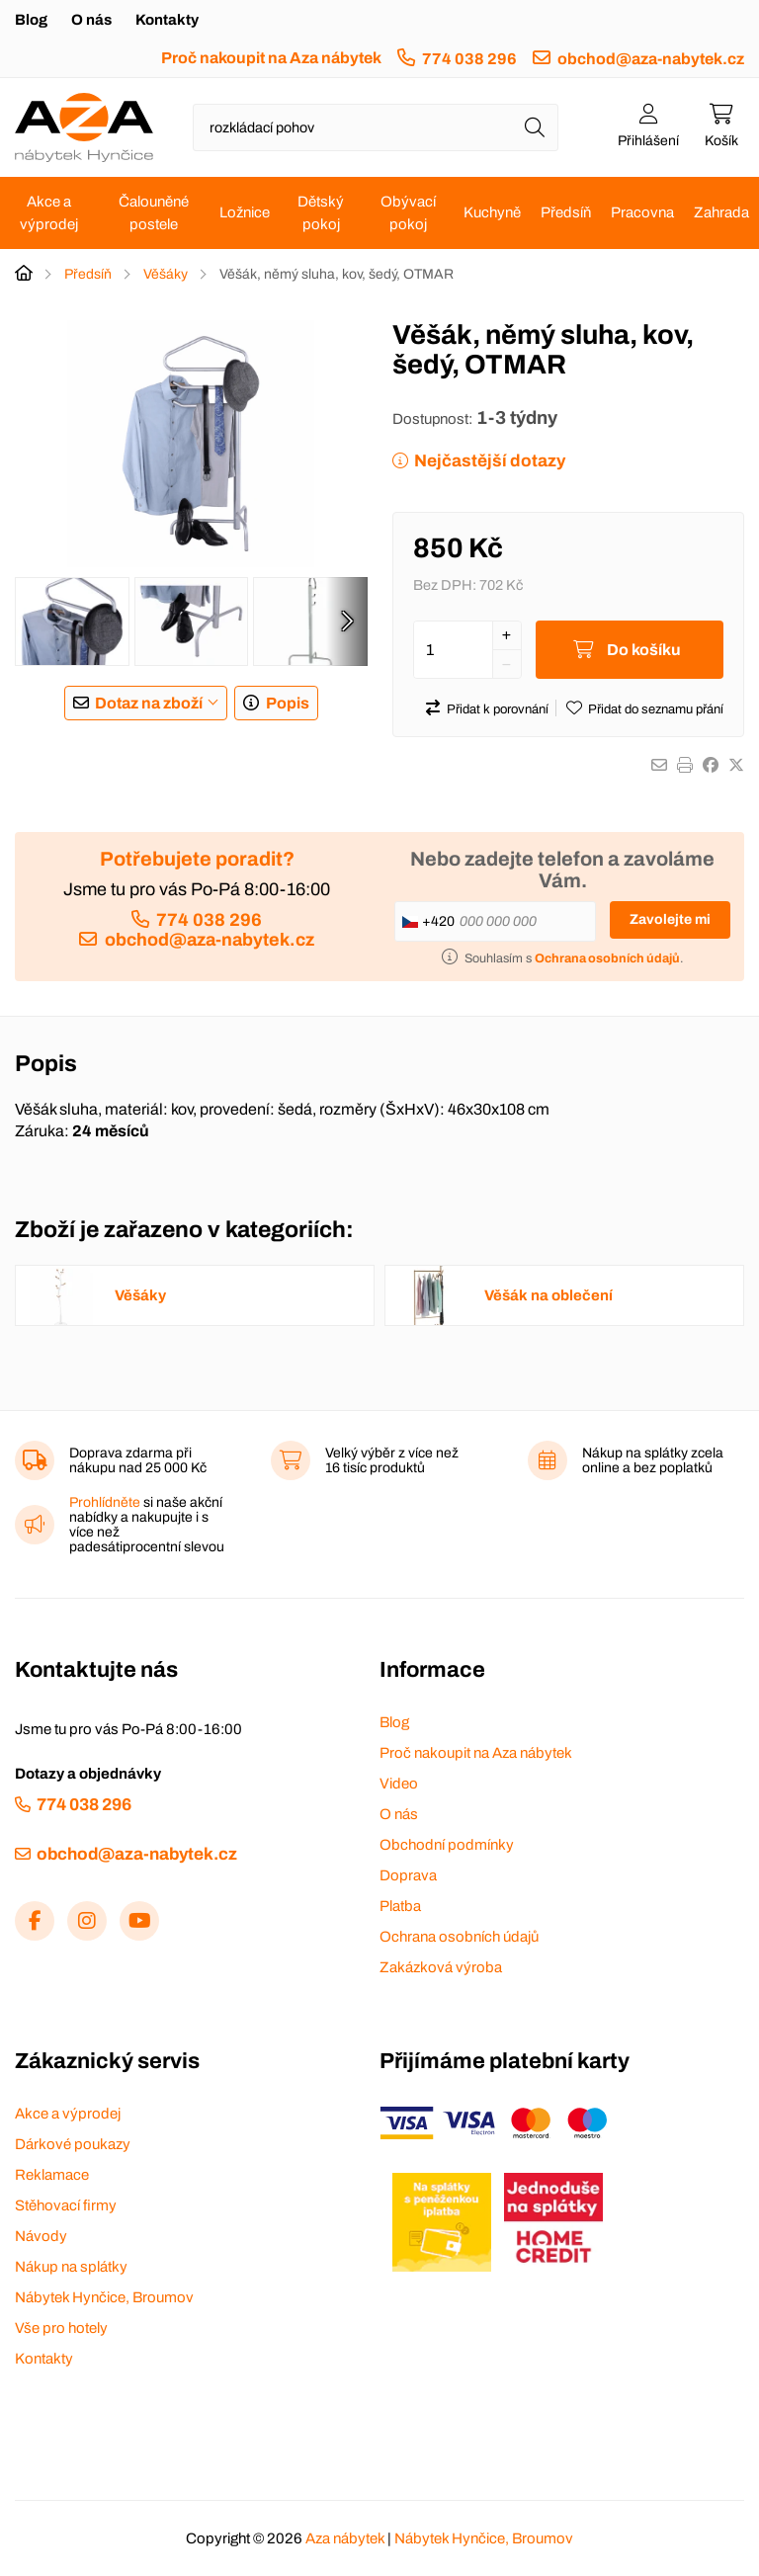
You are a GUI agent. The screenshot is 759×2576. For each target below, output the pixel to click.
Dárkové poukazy (72, 2144)
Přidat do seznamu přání (655, 709)
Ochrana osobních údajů (459, 1937)
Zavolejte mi (670, 919)
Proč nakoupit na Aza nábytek (271, 57)
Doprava (408, 1875)
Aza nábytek (344, 2538)
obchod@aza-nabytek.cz (650, 58)
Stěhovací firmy (66, 2205)
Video (399, 1783)
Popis (287, 703)
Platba (400, 1906)
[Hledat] (534, 127)
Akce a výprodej (49, 213)
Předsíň (566, 212)
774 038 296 (469, 58)
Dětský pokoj (320, 213)
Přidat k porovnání (497, 709)
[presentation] (347, 621)
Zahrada (721, 212)
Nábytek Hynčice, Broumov (104, 2297)
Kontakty (167, 20)
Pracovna (642, 212)
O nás (91, 20)
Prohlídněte (104, 1502)
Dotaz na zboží (149, 703)
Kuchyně (492, 212)
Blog (31, 20)
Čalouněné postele (154, 213)
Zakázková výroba (441, 1967)
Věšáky (165, 274)
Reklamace (52, 2175)
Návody (41, 2236)
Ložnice (244, 212)
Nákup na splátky (71, 2267)
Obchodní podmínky (447, 1845)
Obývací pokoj (408, 213)
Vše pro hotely (61, 2328)
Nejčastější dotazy (489, 461)
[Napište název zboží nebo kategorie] (375, 127)
